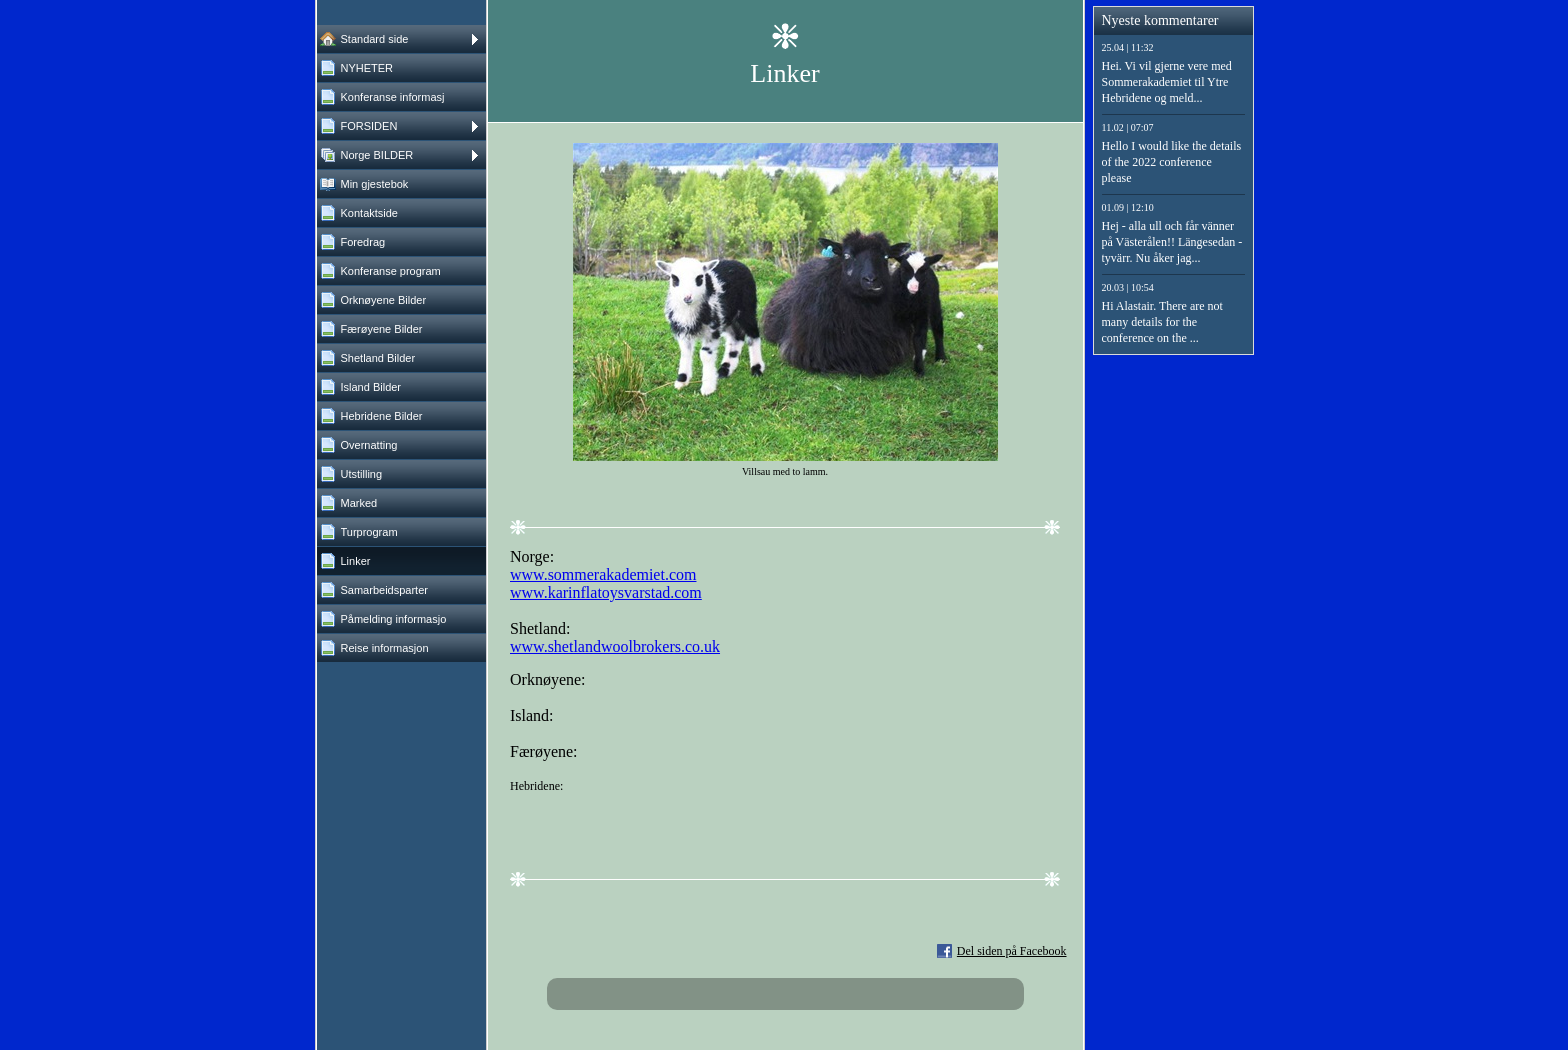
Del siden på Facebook (1012, 951)
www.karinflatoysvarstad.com (606, 592)
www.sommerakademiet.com (603, 574)
